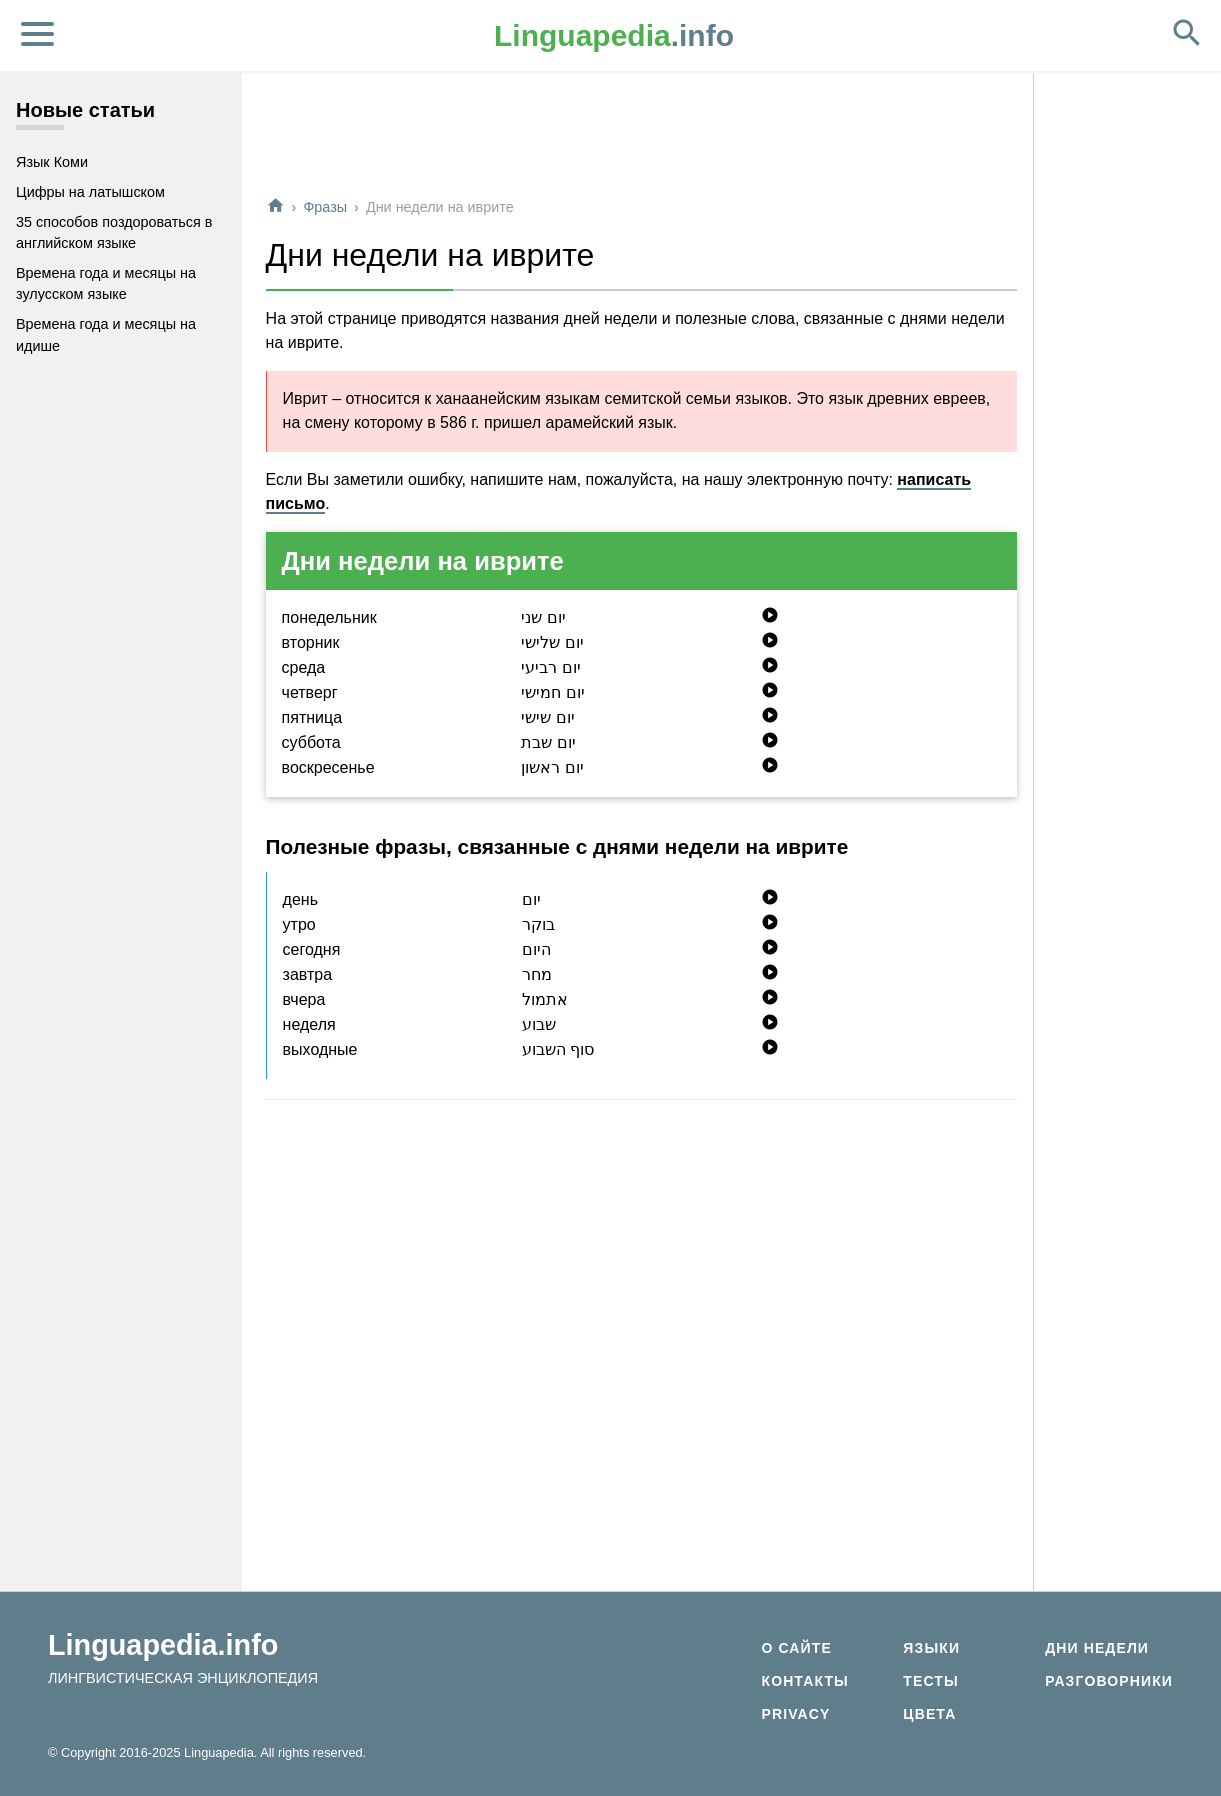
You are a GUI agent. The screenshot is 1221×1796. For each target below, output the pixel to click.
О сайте (796, 1648)
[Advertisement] (641, 134)
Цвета (929, 1714)
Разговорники (1109, 1681)
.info (614, 35)
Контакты (804, 1681)
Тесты (931, 1681)
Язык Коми (52, 162)
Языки (931, 1648)
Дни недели (1097, 1648)
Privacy (795, 1714)
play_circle (770, 615)
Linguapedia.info (163, 1645)
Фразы (325, 207)
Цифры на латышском (90, 192)
